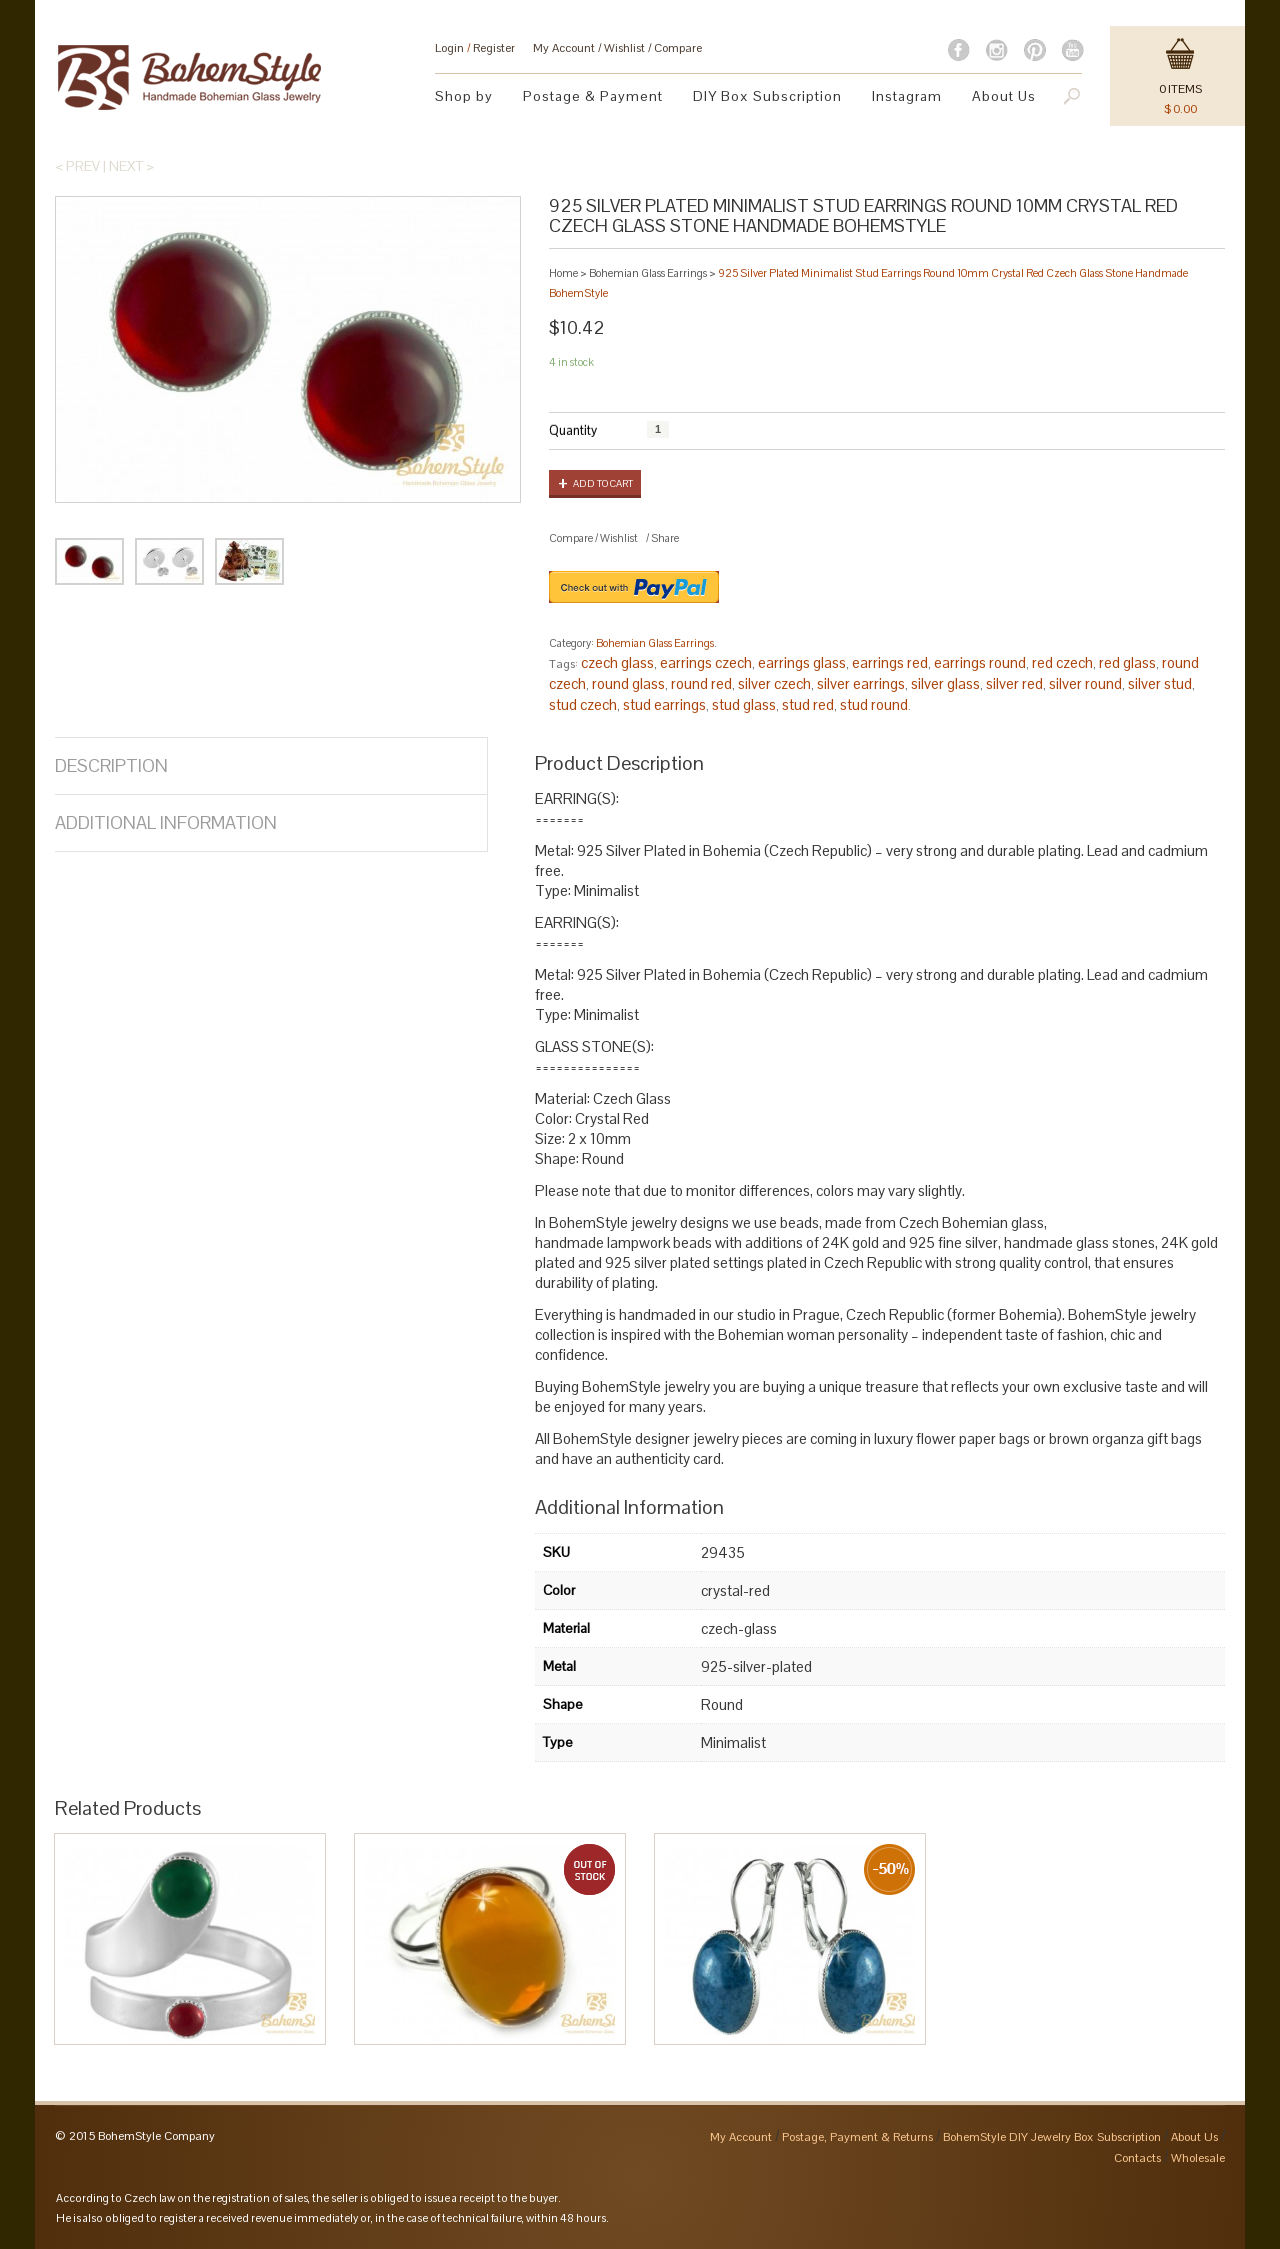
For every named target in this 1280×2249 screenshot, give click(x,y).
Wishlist (624, 48)
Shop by (464, 96)
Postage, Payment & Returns (857, 2137)
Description (111, 765)
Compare (678, 48)
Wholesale (1198, 2158)
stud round (874, 704)
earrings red (890, 662)
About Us (1004, 96)
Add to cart (603, 483)
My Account (564, 48)
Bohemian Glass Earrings (648, 273)
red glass (1127, 662)
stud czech (583, 704)
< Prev (77, 166)
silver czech (774, 683)
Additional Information (166, 822)
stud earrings (664, 704)
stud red (808, 704)
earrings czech (706, 662)
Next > (131, 166)
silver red (1014, 683)
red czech (1062, 662)
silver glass (945, 683)
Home (563, 273)
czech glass (617, 662)
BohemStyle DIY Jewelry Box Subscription (1052, 2137)
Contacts (1137, 2158)
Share (665, 538)
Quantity (573, 430)
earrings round (980, 662)
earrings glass (802, 662)
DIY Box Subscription (767, 96)
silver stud (1160, 683)
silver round (1085, 683)
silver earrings (861, 683)
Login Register (475, 48)
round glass (628, 683)
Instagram (907, 96)
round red (701, 683)
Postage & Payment (593, 96)
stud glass (744, 704)
